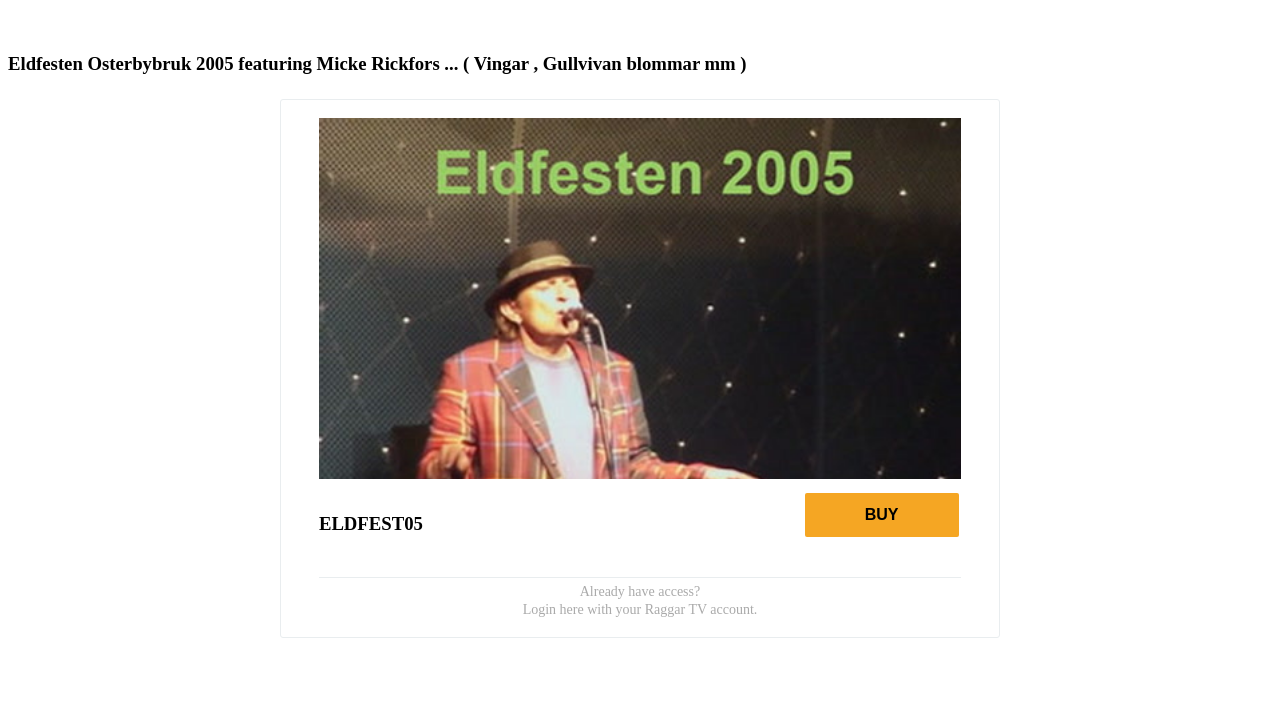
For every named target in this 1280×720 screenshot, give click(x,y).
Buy (882, 514)
